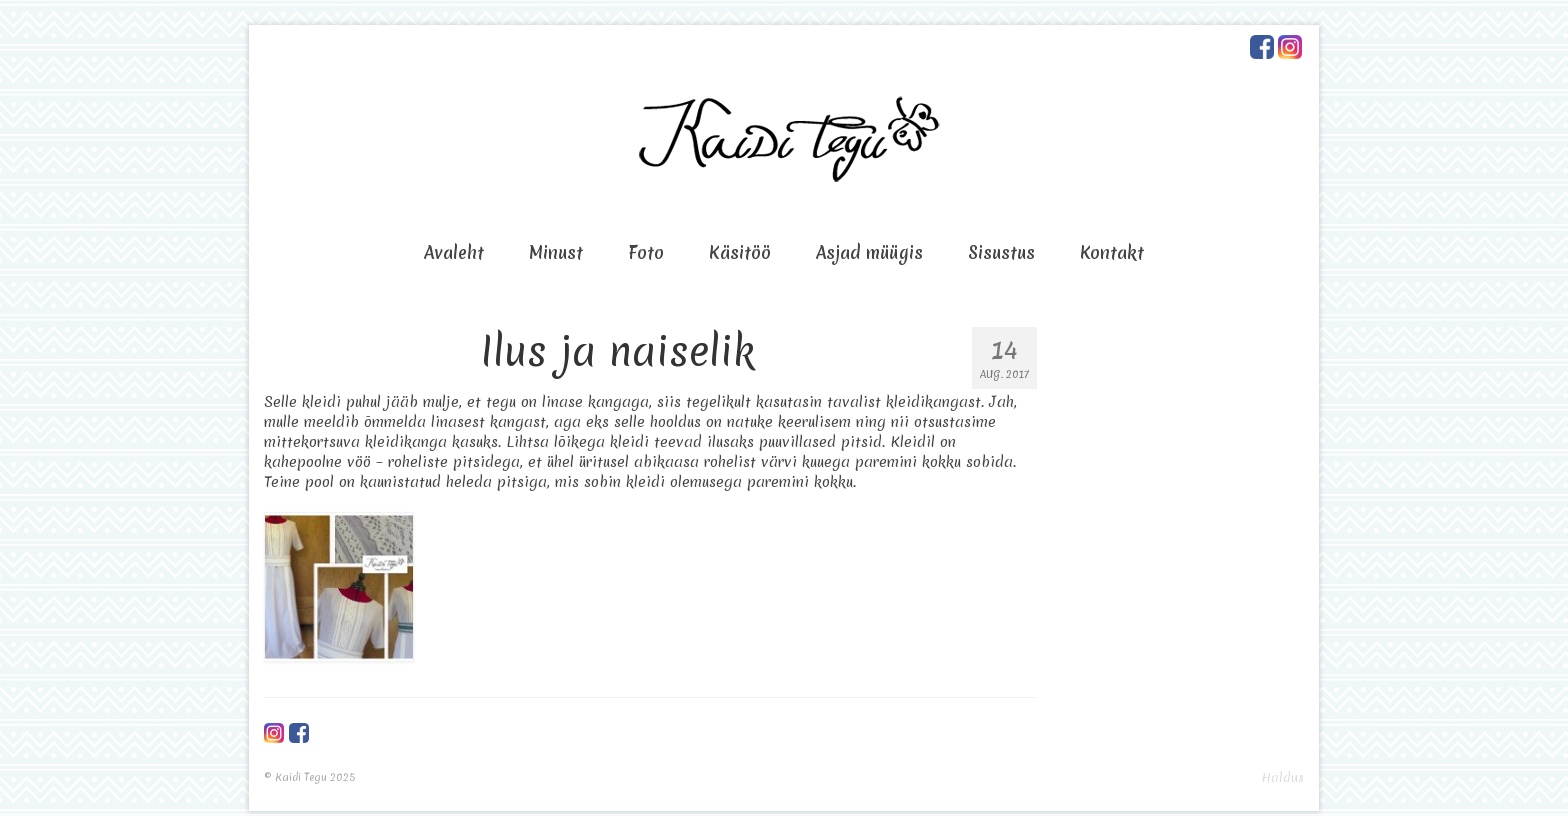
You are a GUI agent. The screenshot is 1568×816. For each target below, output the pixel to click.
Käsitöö (740, 252)
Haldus (1282, 777)
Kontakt (1112, 252)
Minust (556, 252)
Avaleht (454, 252)
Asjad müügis (869, 252)
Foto (646, 252)
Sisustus (1001, 252)
